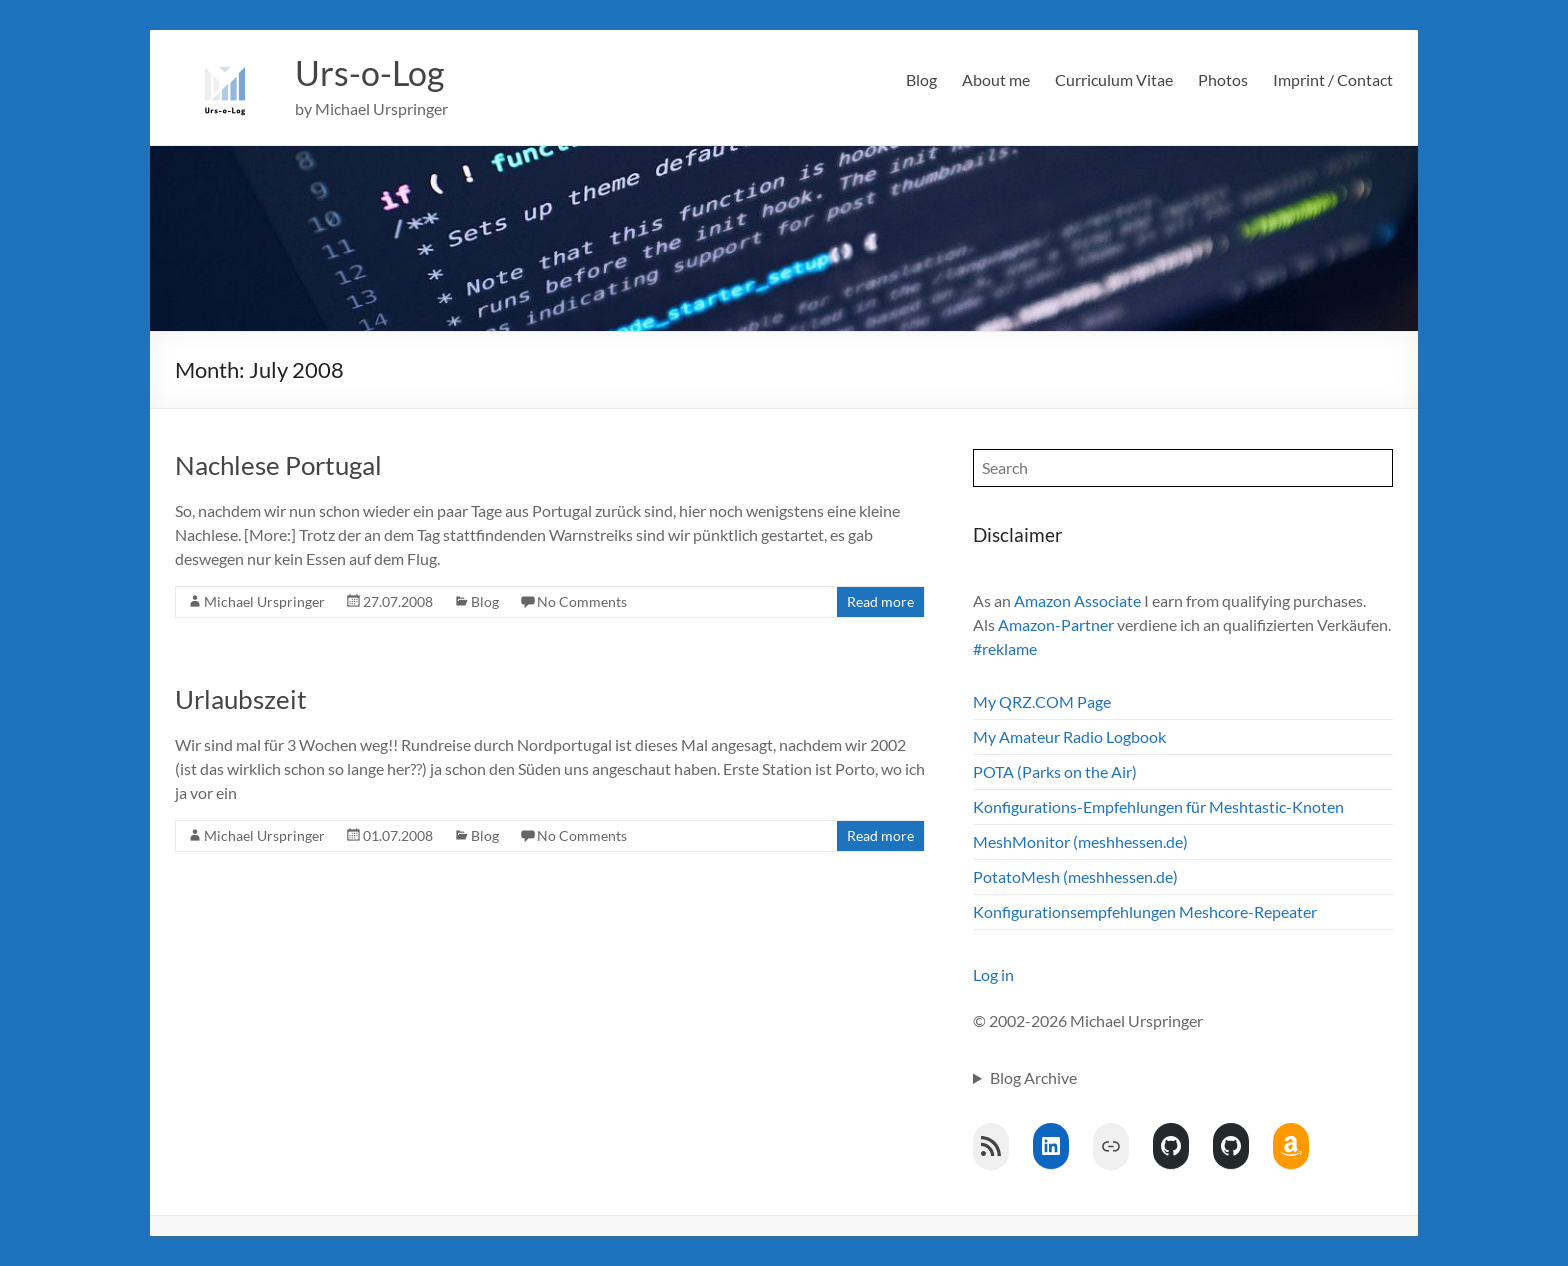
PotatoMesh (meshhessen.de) (1075, 876)
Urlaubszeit (241, 699)
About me (996, 79)
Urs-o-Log (373, 73)
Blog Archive (1033, 1077)
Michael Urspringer (264, 601)
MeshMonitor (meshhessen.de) (1080, 841)
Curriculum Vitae (1114, 79)
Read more (880, 601)
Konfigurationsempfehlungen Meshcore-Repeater (1145, 911)
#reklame (1005, 648)
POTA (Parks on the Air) (1055, 771)
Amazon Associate (1077, 600)
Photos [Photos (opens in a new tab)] (1223, 79)
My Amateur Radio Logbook (1069, 736)
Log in (993, 974)
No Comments (582, 601)
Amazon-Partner (1056, 624)
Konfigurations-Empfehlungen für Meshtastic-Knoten (1158, 806)
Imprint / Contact (1333, 79)
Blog (921, 79)
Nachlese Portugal (278, 465)
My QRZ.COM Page (1042, 701)
